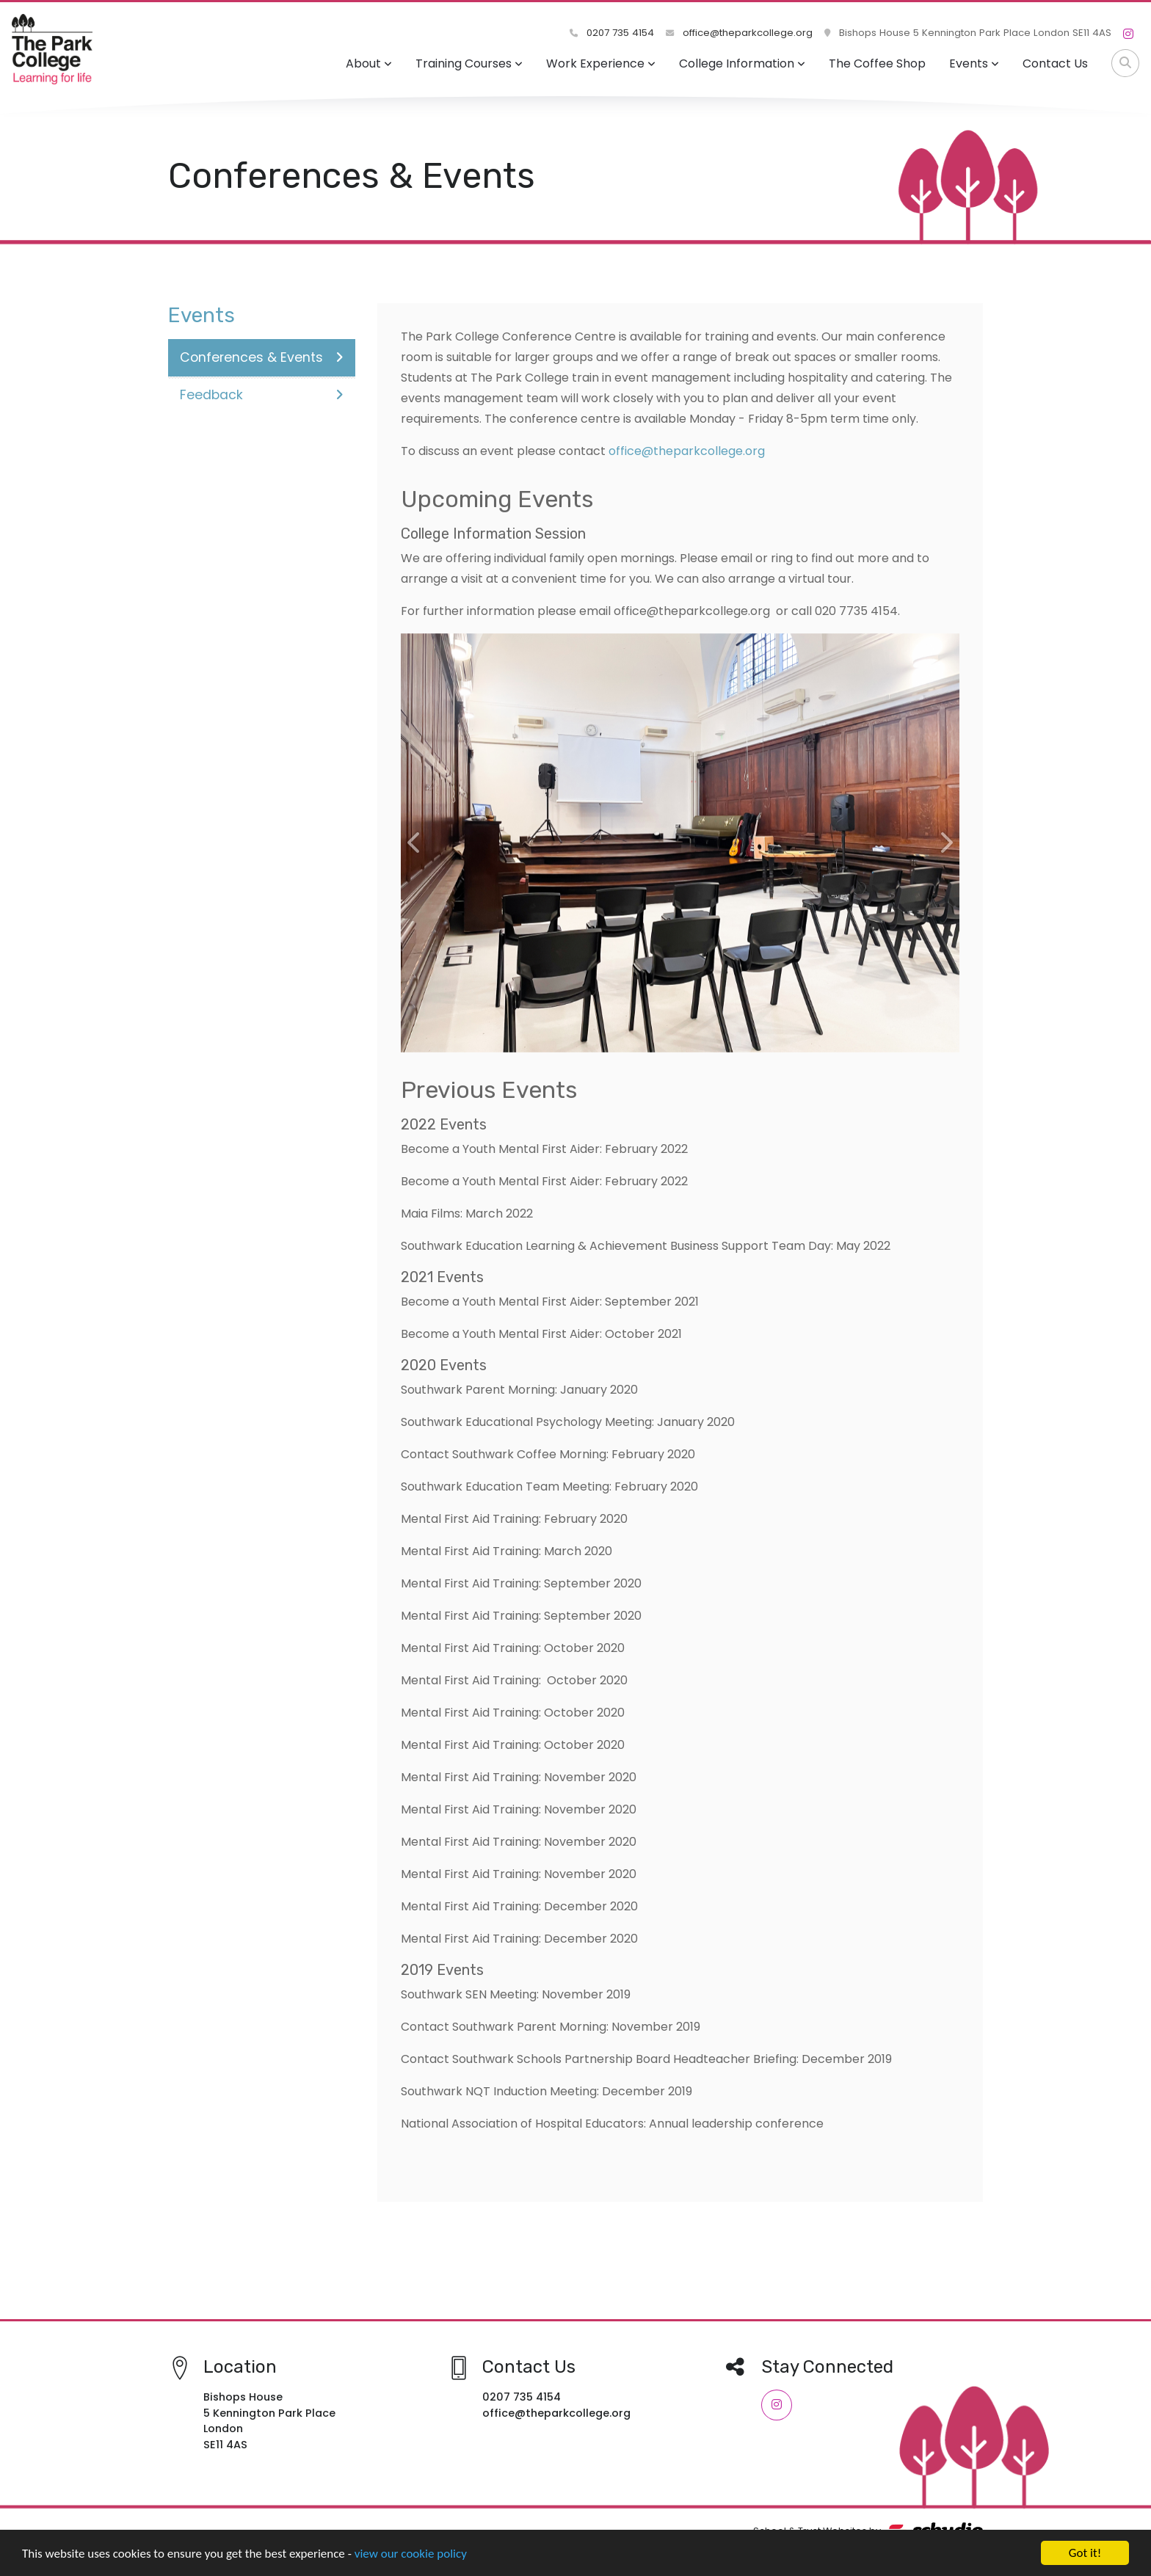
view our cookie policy (411, 2554)
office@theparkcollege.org (739, 33)
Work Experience (601, 63)
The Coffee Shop (877, 63)
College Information (742, 63)
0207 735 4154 (612, 33)
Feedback (262, 395)
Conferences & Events (262, 357)
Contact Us (1055, 63)
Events (974, 63)
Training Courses (469, 63)
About (369, 63)
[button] (415, 842)
